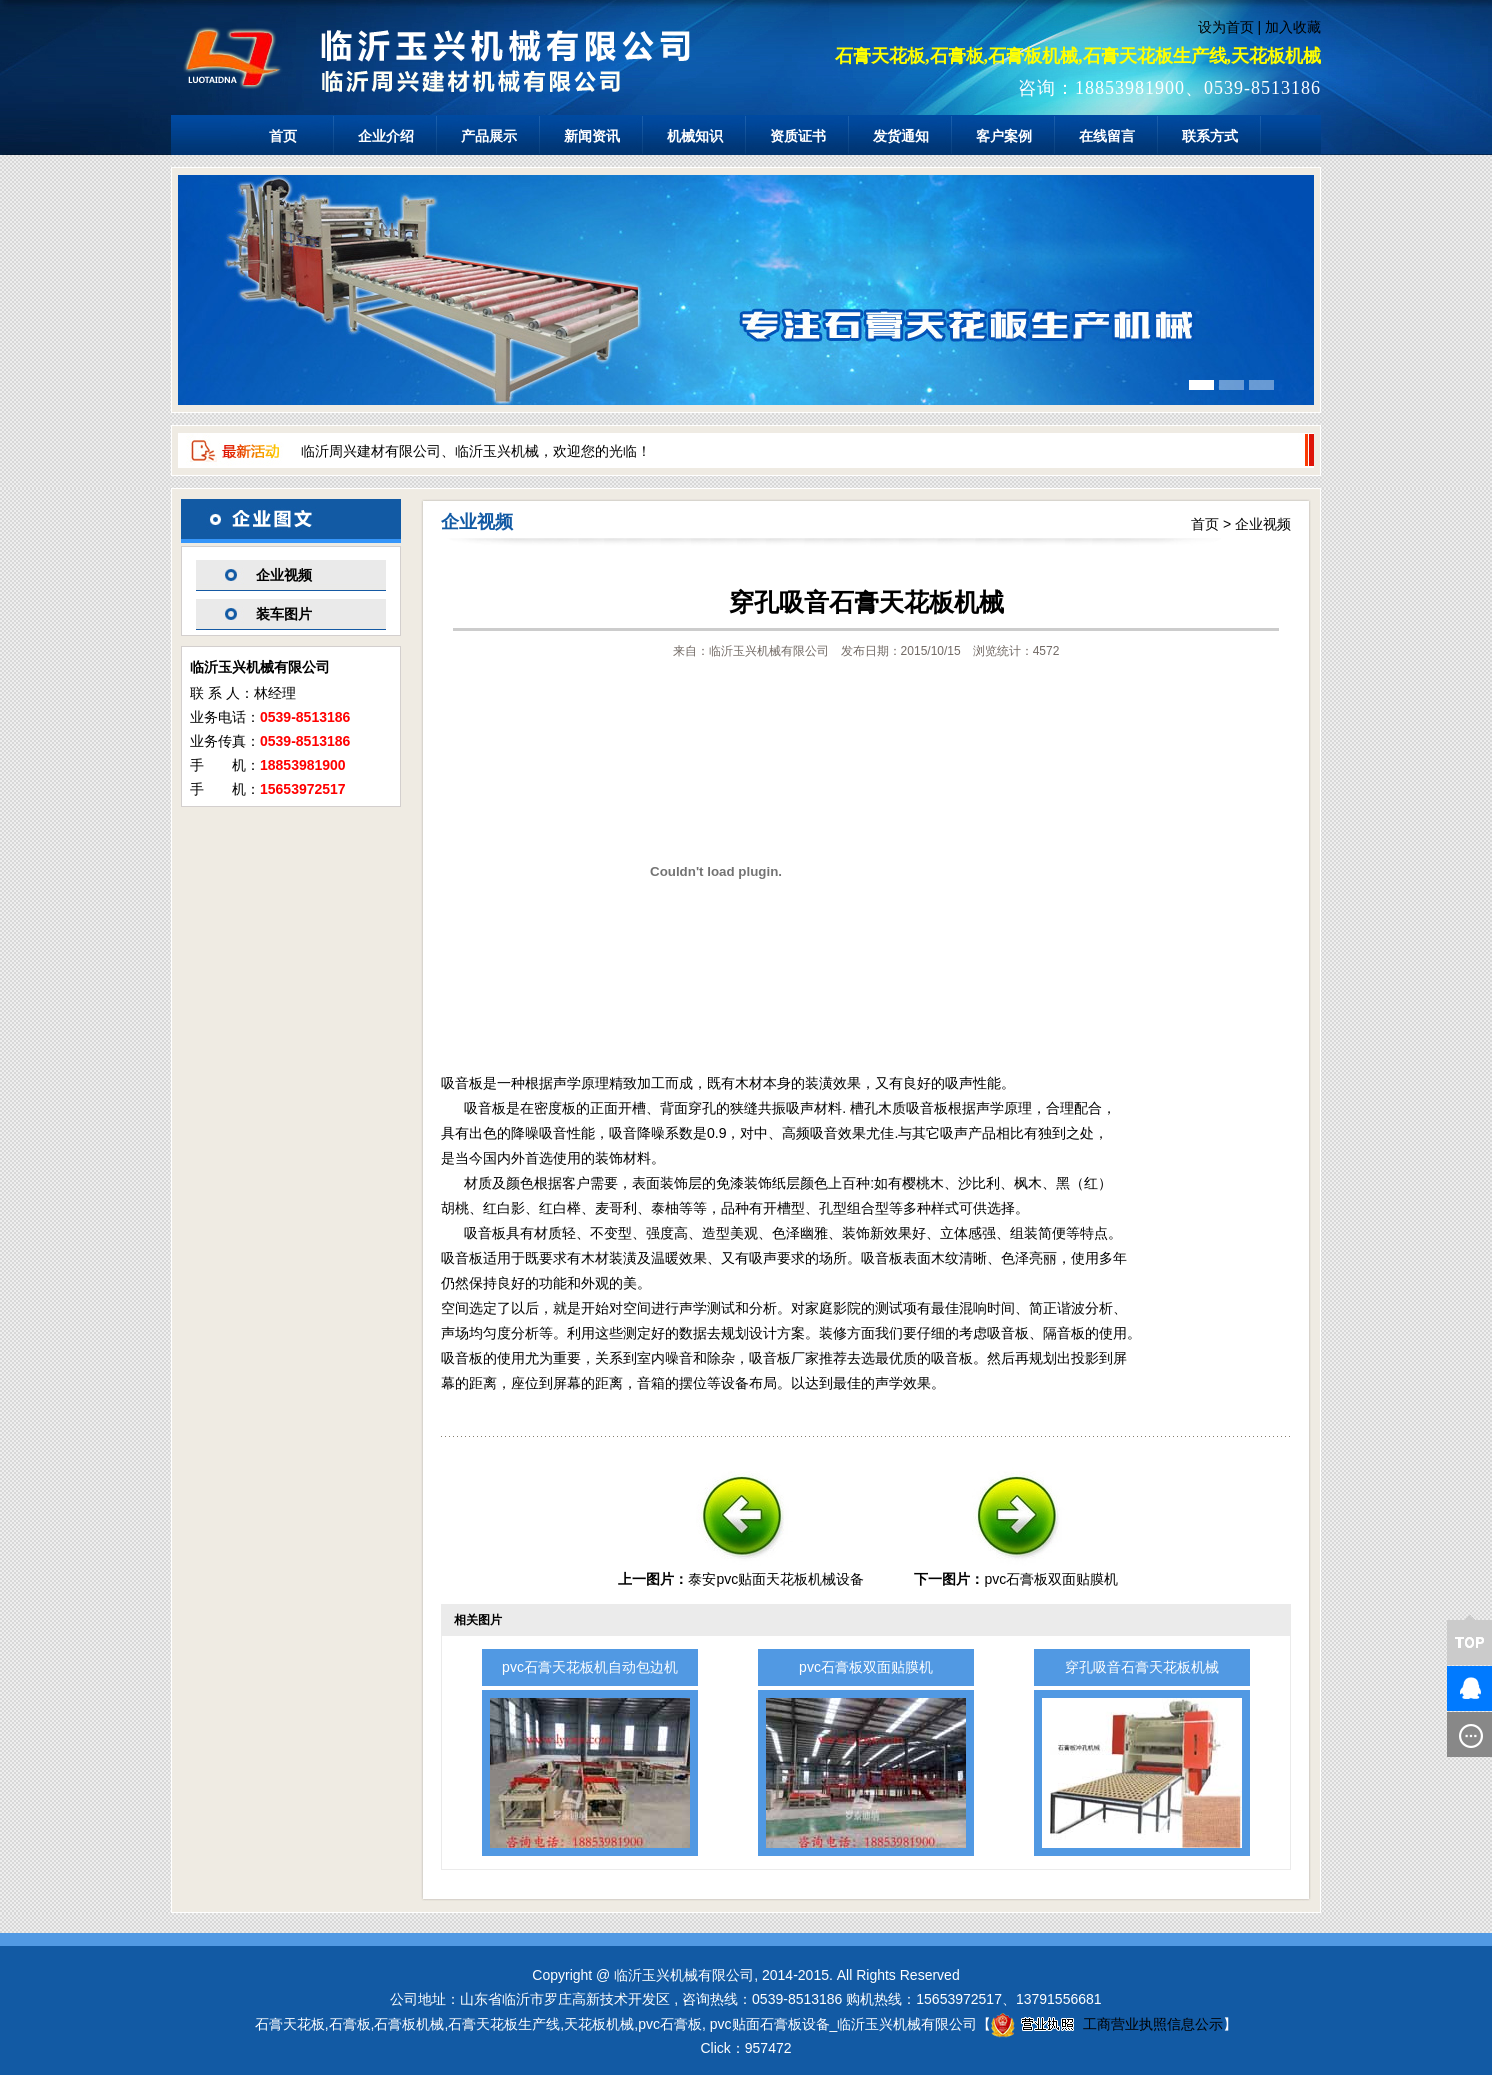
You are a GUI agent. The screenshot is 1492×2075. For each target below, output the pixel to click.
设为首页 (1226, 27)
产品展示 (489, 136)
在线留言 (1107, 136)
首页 (283, 136)
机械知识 (695, 136)
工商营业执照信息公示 (1107, 2024)
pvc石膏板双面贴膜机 (1051, 1579)
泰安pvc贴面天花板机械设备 (776, 1579)
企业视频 (284, 575)
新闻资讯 (592, 136)
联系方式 (1210, 136)
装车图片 (284, 614)
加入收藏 (1293, 27)
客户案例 (1004, 136)
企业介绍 (386, 136)
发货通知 (901, 136)
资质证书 (798, 136)
